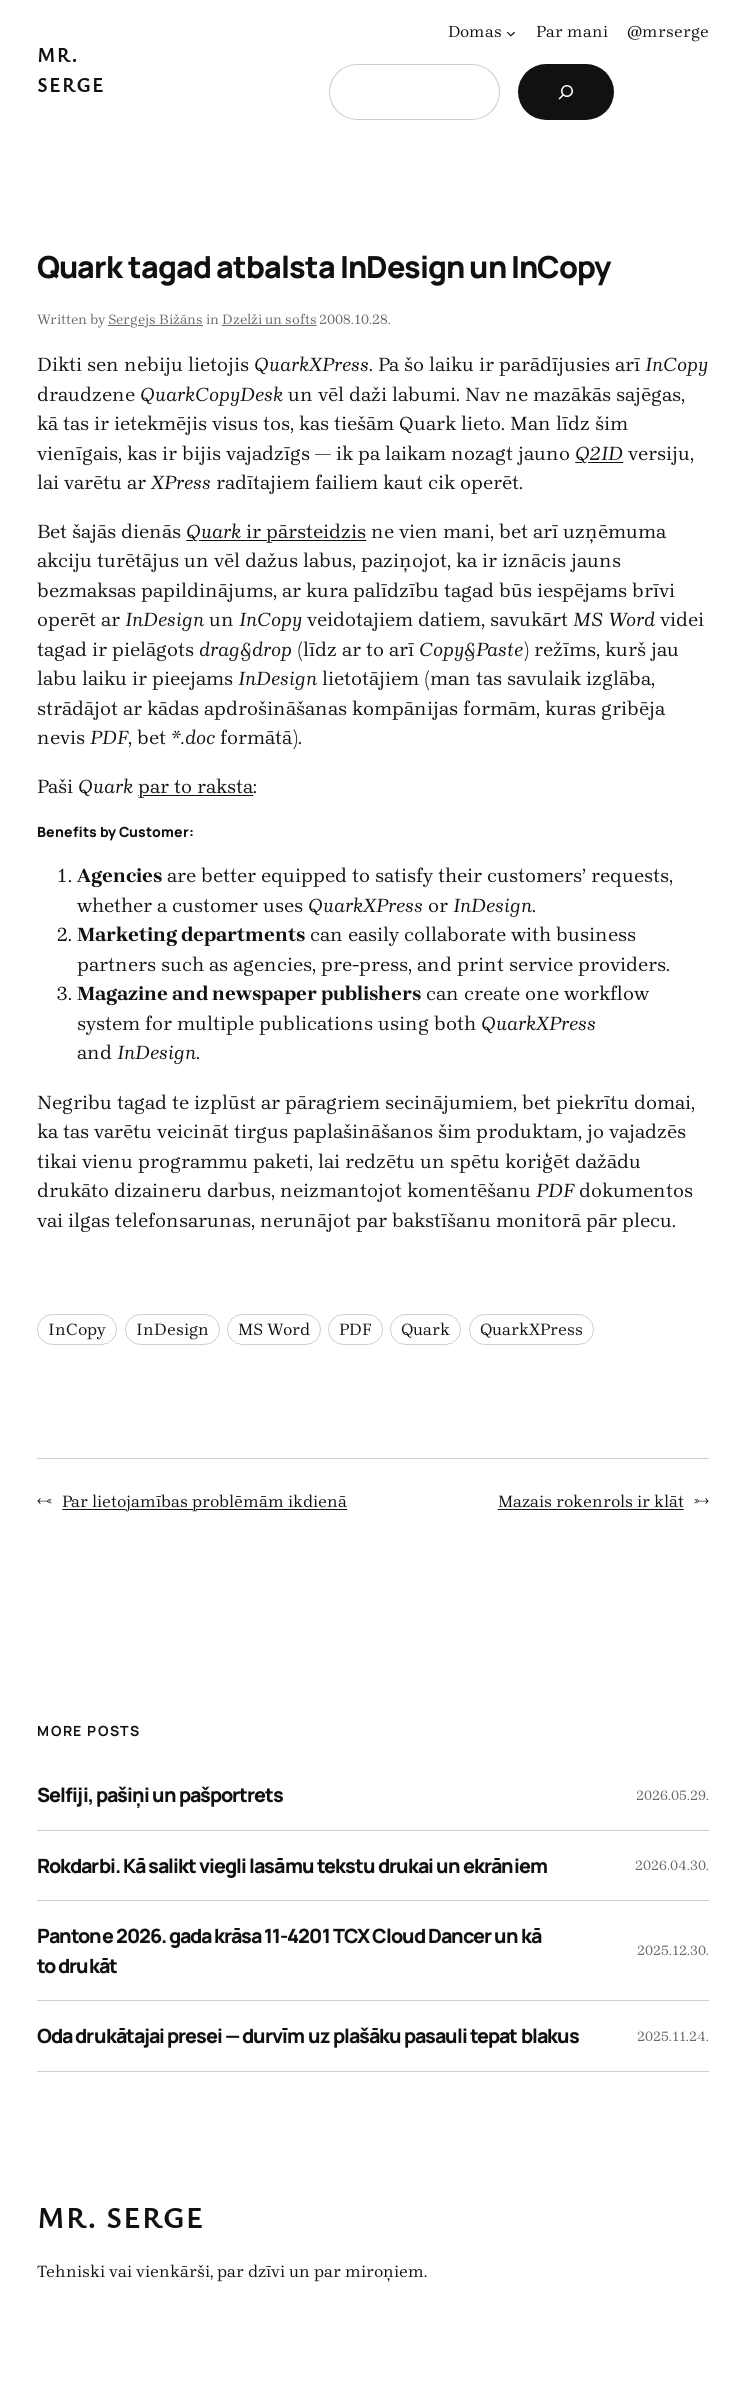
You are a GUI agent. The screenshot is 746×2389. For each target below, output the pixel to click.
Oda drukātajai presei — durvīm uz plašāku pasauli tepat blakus (307, 2035)
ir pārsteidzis (276, 531)
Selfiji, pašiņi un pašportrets (160, 1794)
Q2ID (599, 453)
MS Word (274, 1329)
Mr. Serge (120, 2217)
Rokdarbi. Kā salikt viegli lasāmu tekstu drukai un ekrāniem (291, 1865)
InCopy (77, 1329)
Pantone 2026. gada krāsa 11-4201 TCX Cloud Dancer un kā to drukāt (289, 1950)
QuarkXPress (531, 1329)
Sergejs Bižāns (155, 319)
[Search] (566, 92)
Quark (425, 1329)
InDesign (172, 1329)
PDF (355, 1329)
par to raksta (195, 786)
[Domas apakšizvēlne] (511, 32)
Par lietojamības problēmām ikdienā (204, 1501)
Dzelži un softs (269, 319)
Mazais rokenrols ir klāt (591, 1501)
